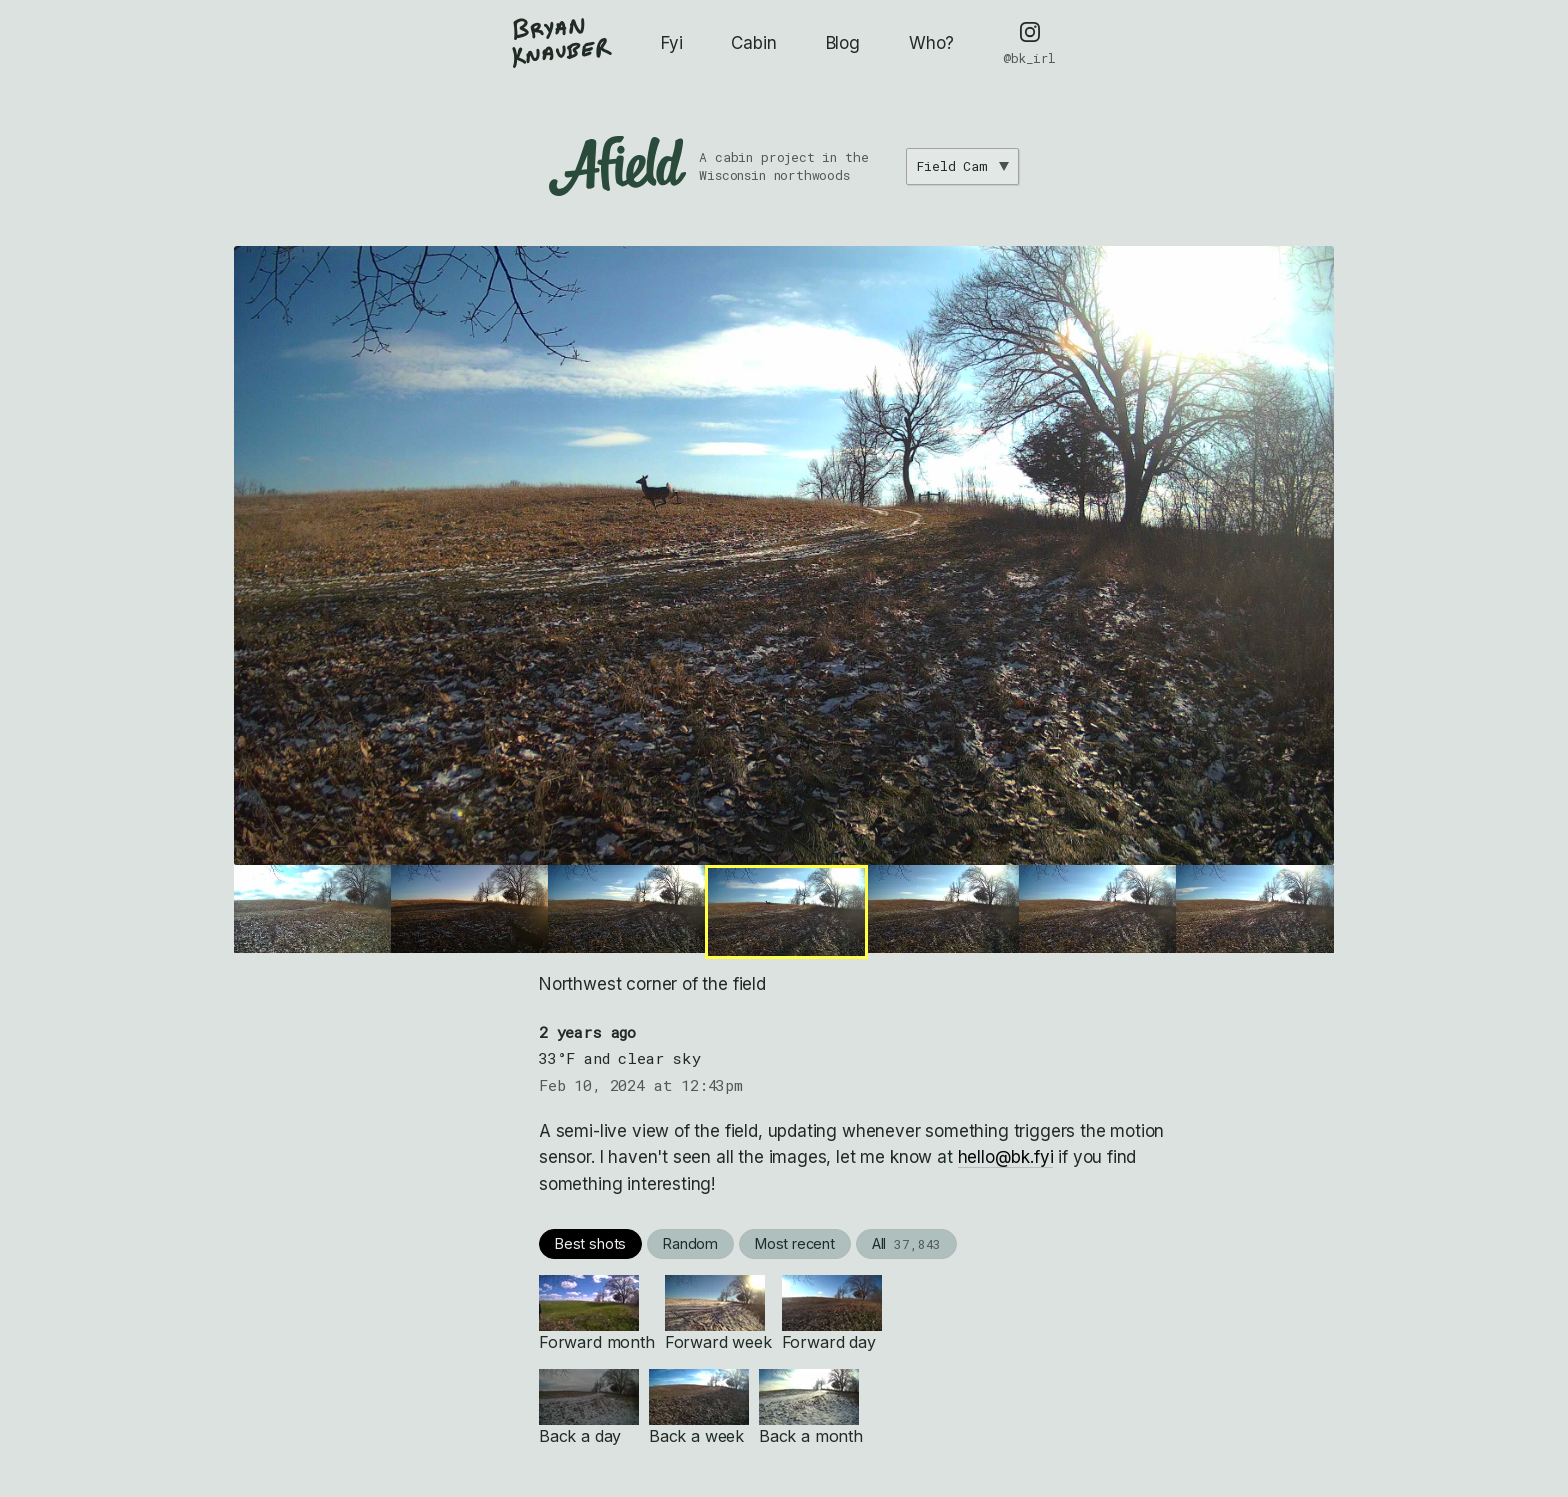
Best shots (590, 1243)
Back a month (811, 1407)
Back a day (589, 1407)
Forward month (597, 1313)
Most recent (795, 1243)
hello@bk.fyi (1006, 1157)
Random (690, 1243)
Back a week (699, 1407)
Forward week (718, 1313)
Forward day (832, 1313)
